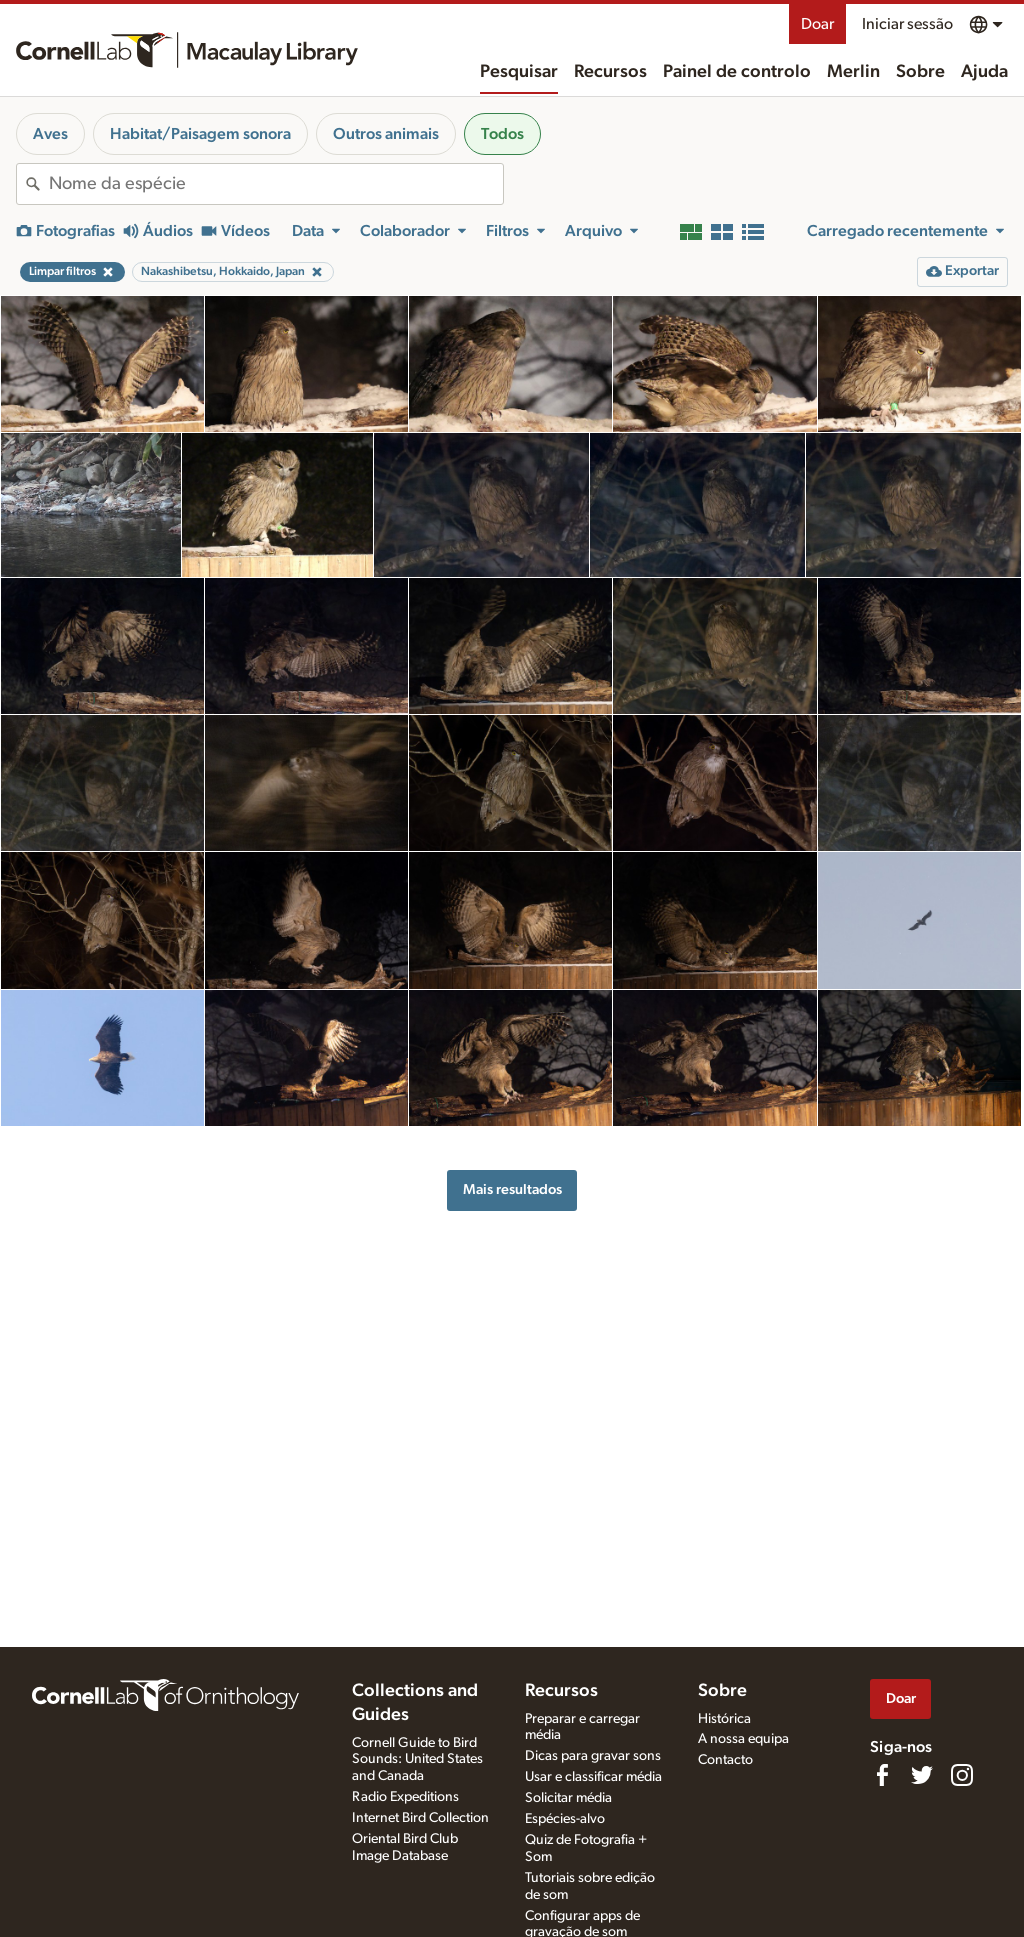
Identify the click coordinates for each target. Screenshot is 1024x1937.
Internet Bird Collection (420, 1818)
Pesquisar (519, 72)
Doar (817, 24)
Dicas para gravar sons (593, 1756)
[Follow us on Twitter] (922, 1775)
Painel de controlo (737, 72)
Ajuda (984, 72)
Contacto (725, 1760)
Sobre (920, 72)
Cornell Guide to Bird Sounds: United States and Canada (417, 1760)
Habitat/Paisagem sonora (200, 134)
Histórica (724, 1719)
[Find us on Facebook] (882, 1775)
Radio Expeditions (405, 1797)
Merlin (853, 72)
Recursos (610, 72)
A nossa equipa (743, 1739)
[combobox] (276, 184)
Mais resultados (512, 1189)
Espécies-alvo (565, 1819)
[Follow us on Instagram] (962, 1775)
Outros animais (386, 134)
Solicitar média (568, 1798)
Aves (50, 134)
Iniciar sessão (907, 24)
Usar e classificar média (593, 1777)
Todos (502, 134)
